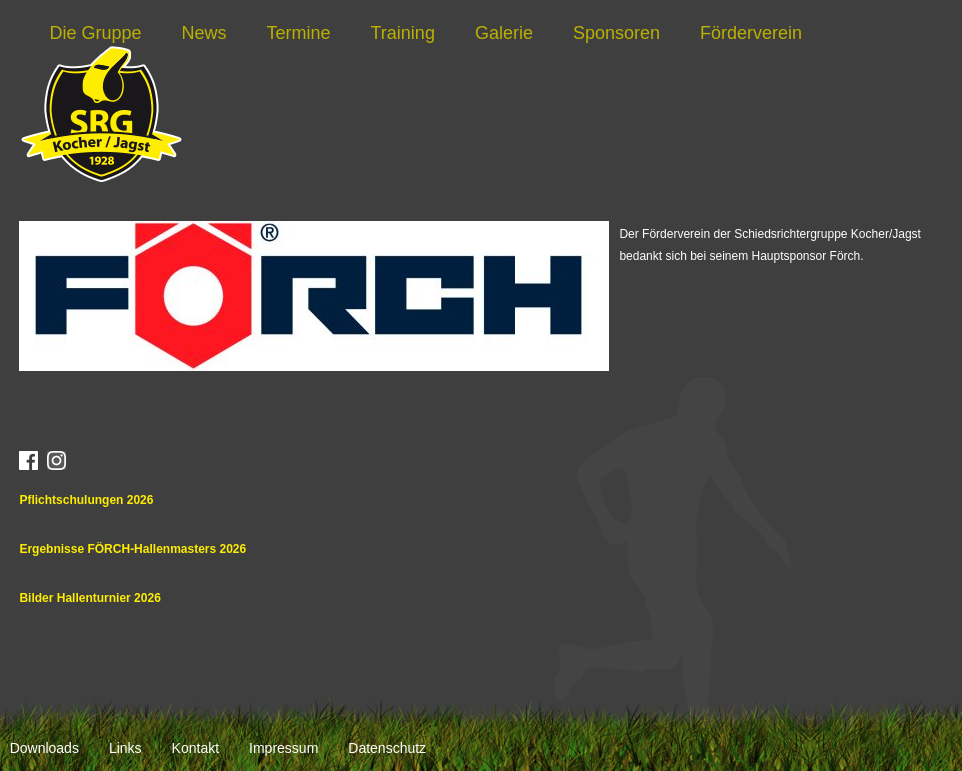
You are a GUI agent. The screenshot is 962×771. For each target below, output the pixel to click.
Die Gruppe (95, 33)
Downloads (44, 748)
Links (125, 748)
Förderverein (751, 33)
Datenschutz (387, 748)
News (203, 33)
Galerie (504, 33)
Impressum (283, 748)
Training (403, 33)
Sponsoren (616, 33)
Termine (299, 33)
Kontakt (195, 748)
